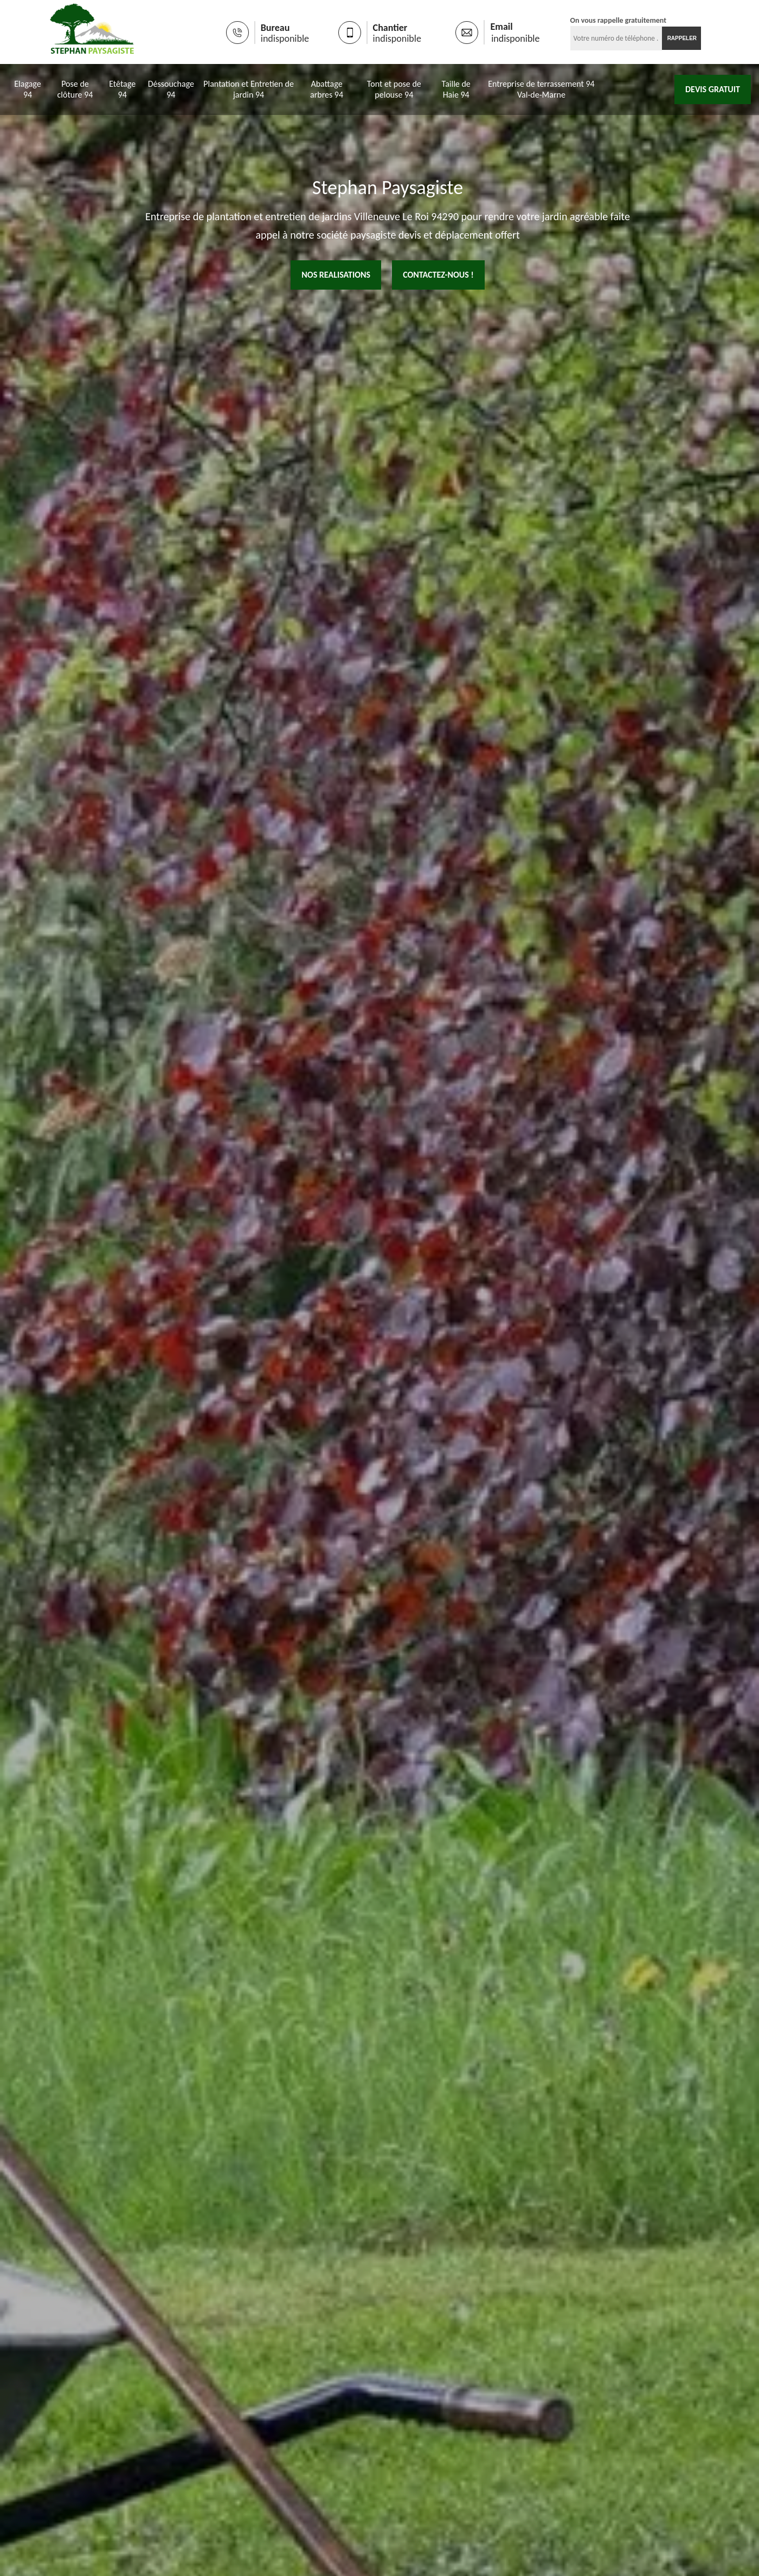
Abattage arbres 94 (326, 90)
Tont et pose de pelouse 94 (394, 90)
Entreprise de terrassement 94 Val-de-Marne (541, 90)
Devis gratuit (712, 90)
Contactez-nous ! (438, 276)
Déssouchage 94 (171, 90)
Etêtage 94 (122, 90)
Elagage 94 (27, 90)
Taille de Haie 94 (456, 90)
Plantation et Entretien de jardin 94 (248, 90)
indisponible (260, 39)
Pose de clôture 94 (75, 90)
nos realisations (335, 276)
